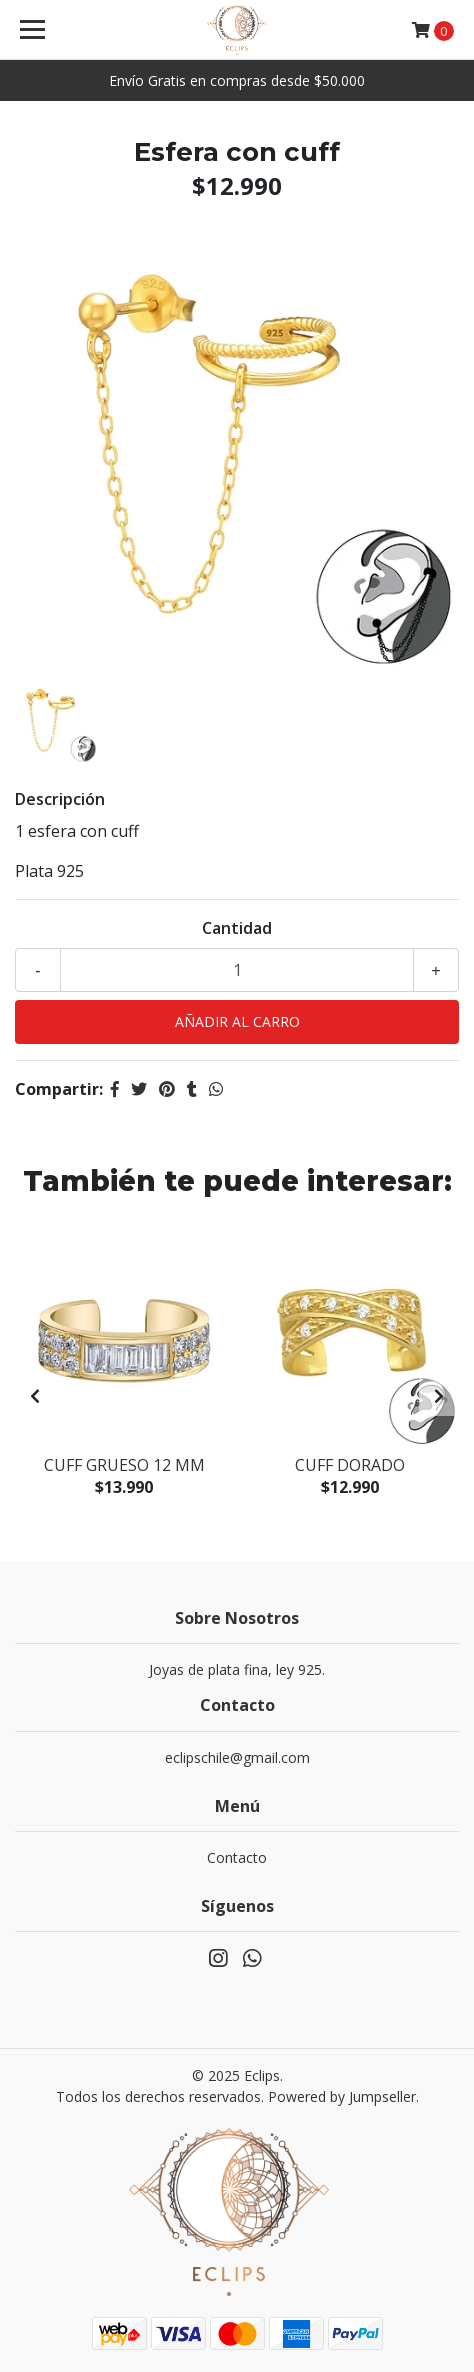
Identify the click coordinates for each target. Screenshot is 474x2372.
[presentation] (35, 1396)
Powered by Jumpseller (342, 2096)
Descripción (60, 799)
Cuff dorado (350, 1465)
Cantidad (237, 928)
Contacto (237, 1857)
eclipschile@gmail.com (237, 1757)
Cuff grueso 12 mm (124, 1465)
